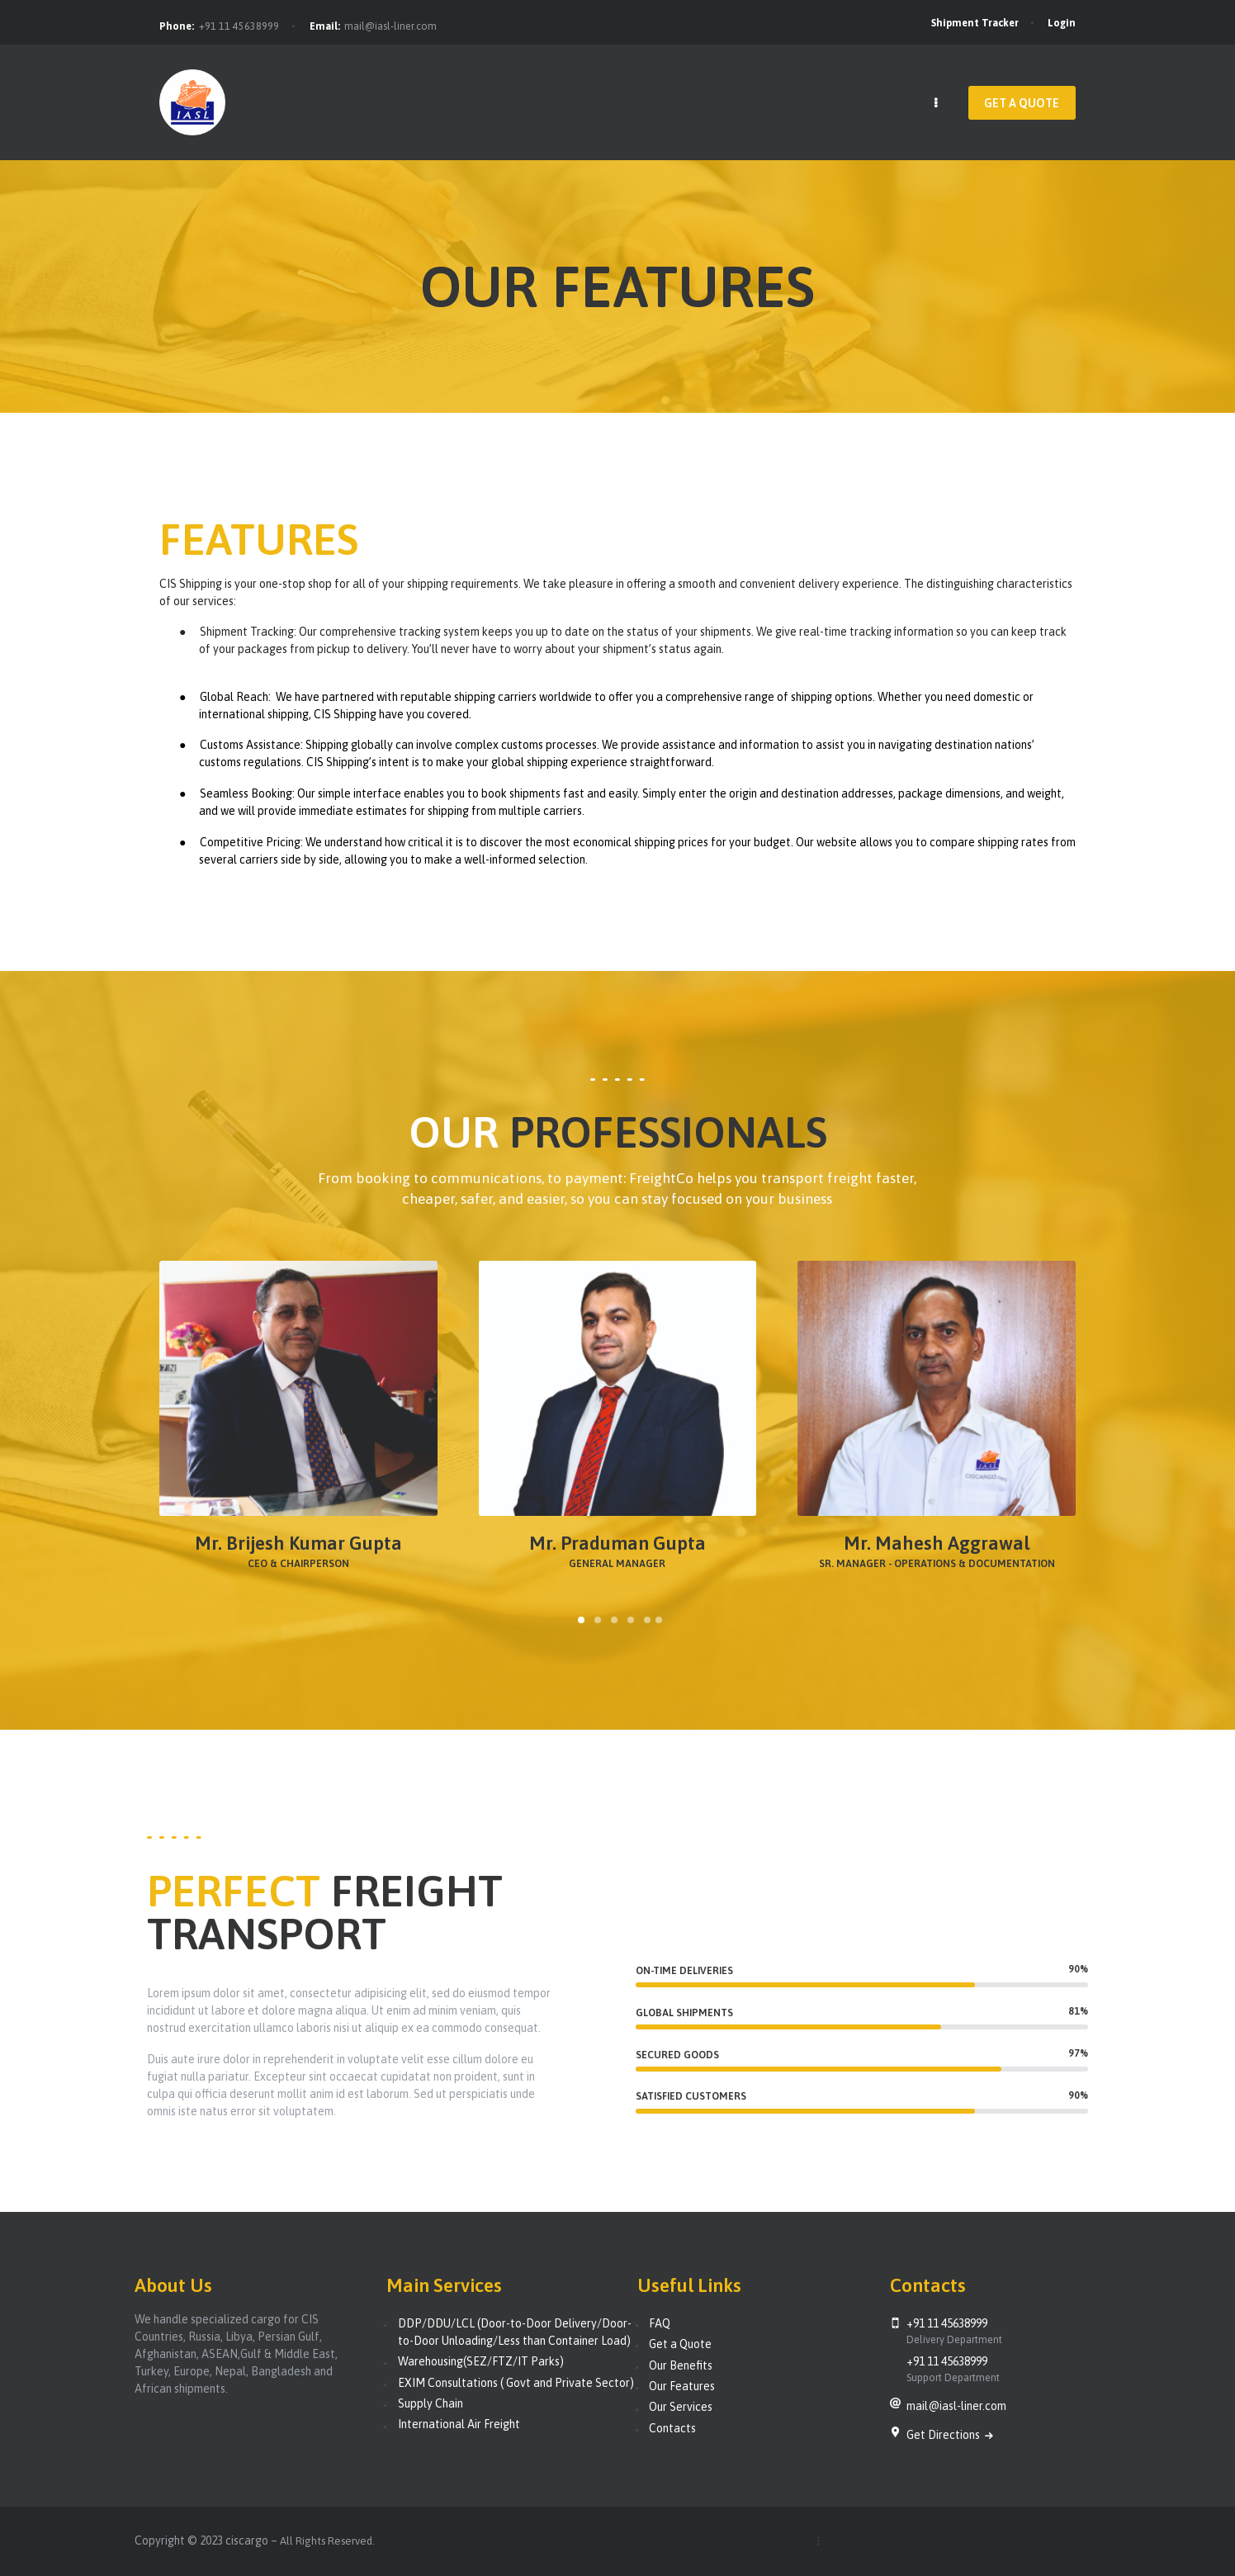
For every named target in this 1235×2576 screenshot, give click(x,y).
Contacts (672, 2428)
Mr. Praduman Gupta (617, 1543)
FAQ (659, 2323)
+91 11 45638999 (239, 26)
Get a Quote (680, 2344)
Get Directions (944, 2434)
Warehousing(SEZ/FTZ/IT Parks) (481, 2361)
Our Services (680, 2406)
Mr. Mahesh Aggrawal (936, 1543)
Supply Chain (430, 2403)
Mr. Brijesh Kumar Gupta (298, 1543)
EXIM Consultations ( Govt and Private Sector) (516, 2382)
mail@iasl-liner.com (390, 26)
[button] (581, 1620)
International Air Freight (459, 2424)
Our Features (682, 2386)
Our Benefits (680, 2365)
